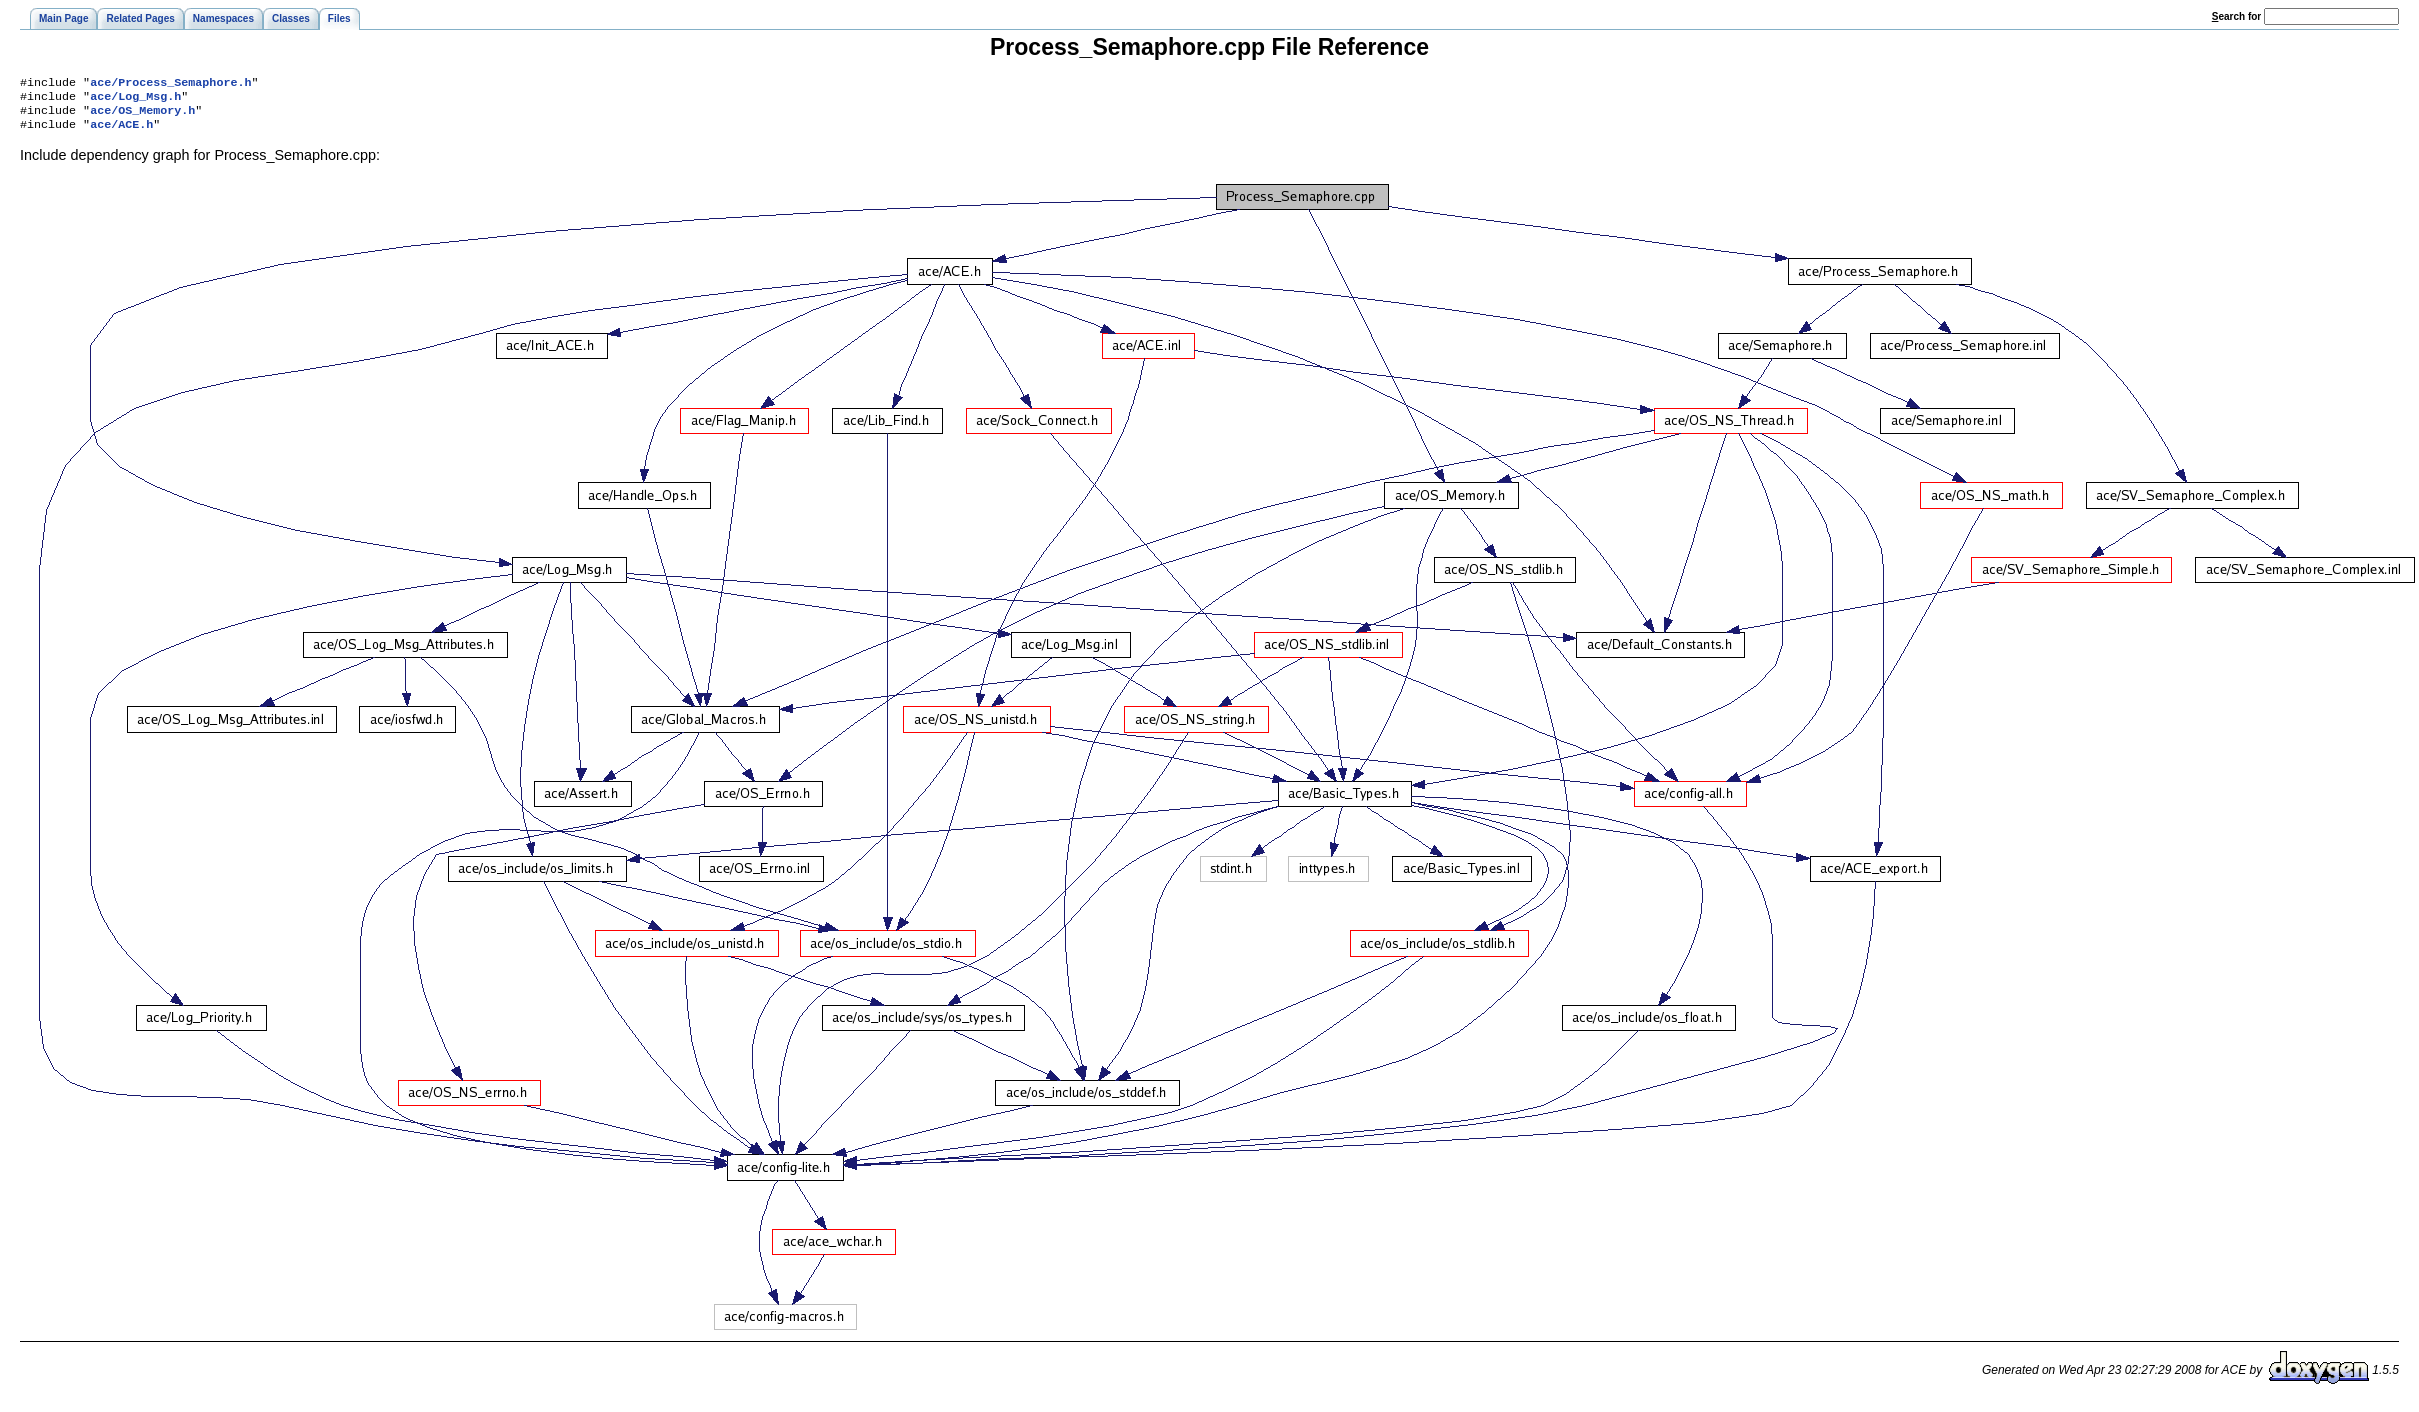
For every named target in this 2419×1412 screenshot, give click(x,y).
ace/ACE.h (121, 132)
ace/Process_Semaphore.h (170, 84)
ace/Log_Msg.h (135, 100)
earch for (2236, 16)
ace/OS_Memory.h (142, 116)
